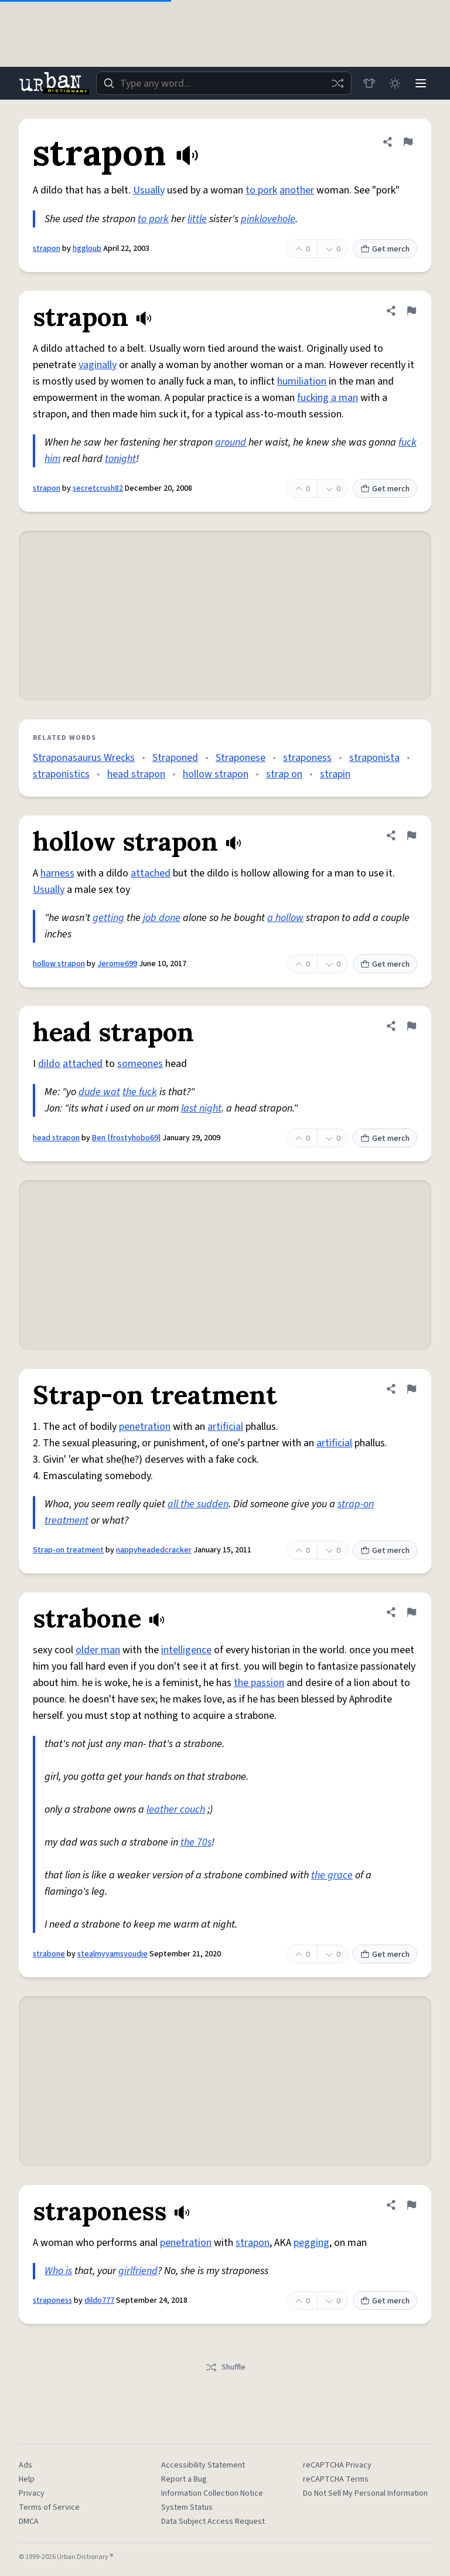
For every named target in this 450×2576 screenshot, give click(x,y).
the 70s (196, 1842)
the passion (259, 1683)
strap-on (356, 1504)
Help (27, 2479)
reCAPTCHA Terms (336, 2479)
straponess (307, 757)
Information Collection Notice (212, 2493)
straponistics (61, 774)
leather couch (175, 1809)
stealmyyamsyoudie (112, 1954)
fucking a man (327, 397)
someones (140, 1063)
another (296, 190)
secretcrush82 (98, 488)
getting (108, 917)
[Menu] (420, 83)
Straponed (175, 757)
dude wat (99, 1092)
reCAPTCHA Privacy (337, 2465)
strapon (46, 248)
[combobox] (224, 83)
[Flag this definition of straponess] (411, 2205)
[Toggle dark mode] (394, 83)
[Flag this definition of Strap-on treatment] (411, 1388)
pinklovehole (268, 219)
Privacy (32, 2493)
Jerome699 (117, 964)
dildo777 (99, 2300)
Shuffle (225, 2367)
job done (161, 917)
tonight (120, 458)
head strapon (136, 774)
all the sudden (198, 1504)
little (197, 219)
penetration (145, 1426)
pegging (311, 2242)
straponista (374, 757)
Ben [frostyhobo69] (126, 1138)
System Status (187, 2507)
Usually (149, 190)
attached (151, 873)
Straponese (240, 757)
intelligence (186, 1650)
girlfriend (138, 2271)
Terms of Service (49, 2507)
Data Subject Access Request (213, 2521)
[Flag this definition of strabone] (411, 1612)
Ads (25, 2465)
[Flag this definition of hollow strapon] (411, 835)
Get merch (385, 249)
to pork (261, 190)
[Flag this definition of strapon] (407, 141)
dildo (49, 1063)
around (230, 442)
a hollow (285, 917)
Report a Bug (184, 2479)
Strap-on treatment (68, 1550)
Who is (58, 2271)
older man (98, 1650)
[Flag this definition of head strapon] (411, 1026)
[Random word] (337, 83)
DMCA (29, 2521)
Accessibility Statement (203, 2465)
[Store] (369, 83)
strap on (284, 774)
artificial (225, 1426)
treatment (66, 1520)
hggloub (87, 248)
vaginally (98, 365)
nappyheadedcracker (154, 1550)
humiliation (301, 381)
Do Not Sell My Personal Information (365, 2493)
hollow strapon (215, 774)
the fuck (139, 1092)
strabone (49, 1954)
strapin (335, 774)
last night (201, 1108)
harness (57, 873)
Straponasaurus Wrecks (84, 757)
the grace (332, 1875)
